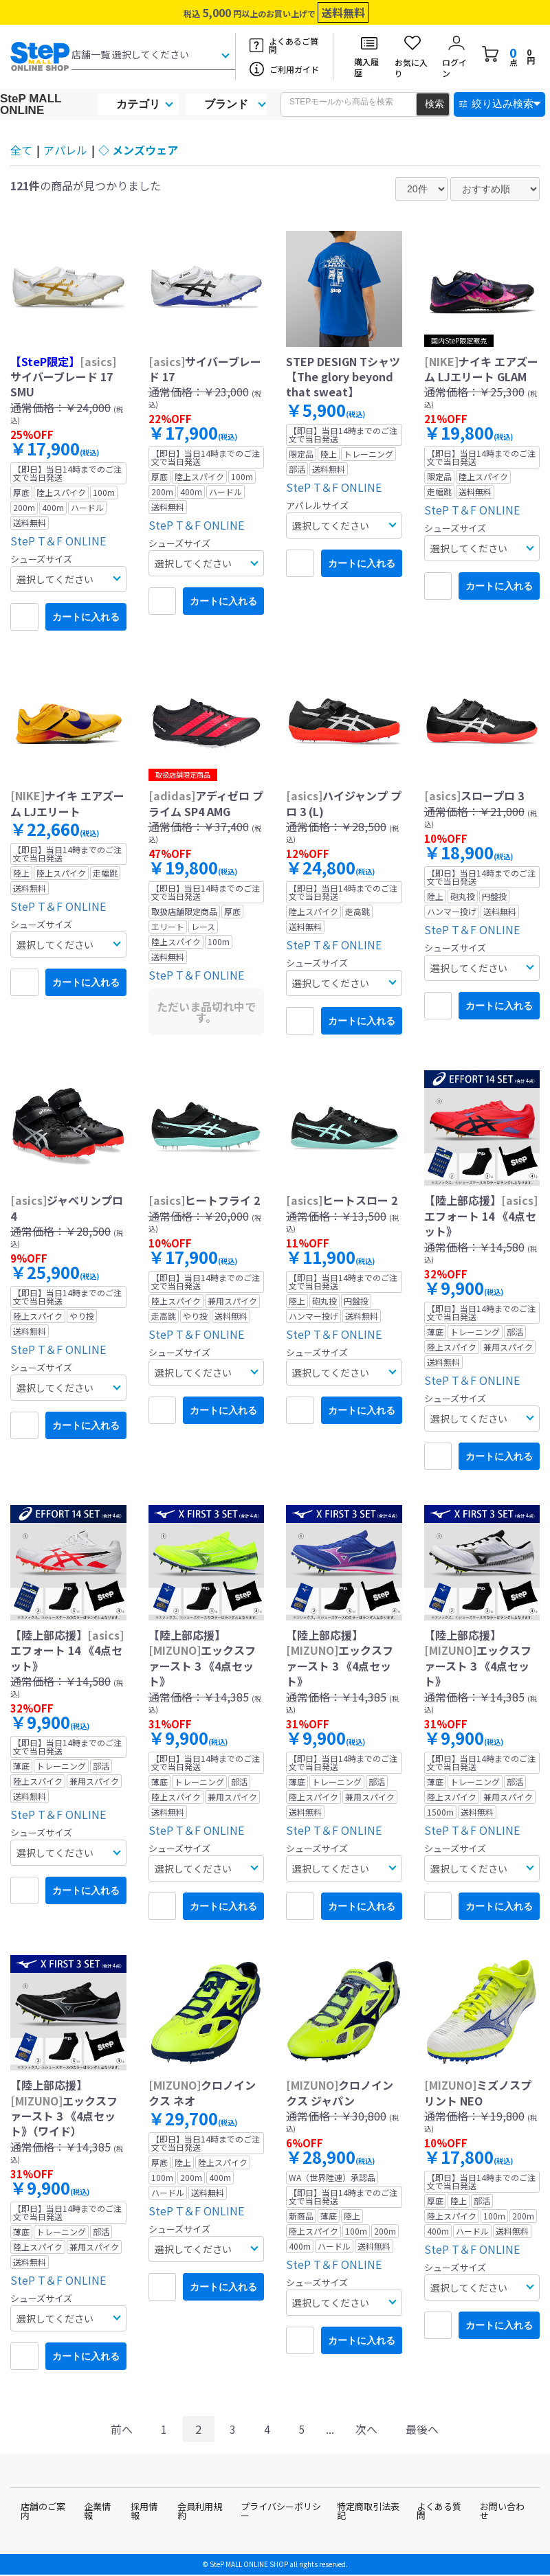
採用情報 (144, 2511)
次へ (366, 2429)
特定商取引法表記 (368, 2511)
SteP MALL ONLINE (30, 104)
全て (21, 150)
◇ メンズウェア (138, 150)
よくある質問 (439, 2511)
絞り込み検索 (503, 103)
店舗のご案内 (43, 2511)
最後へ (422, 2429)
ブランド (226, 104)
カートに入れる (86, 616)
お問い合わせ (502, 2511)
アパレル (65, 150)
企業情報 (97, 2511)
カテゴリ (138, 104)
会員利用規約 (199, 2511)
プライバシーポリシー (281, 2511)
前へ (122, 2429)
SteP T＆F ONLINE (58, 540)
